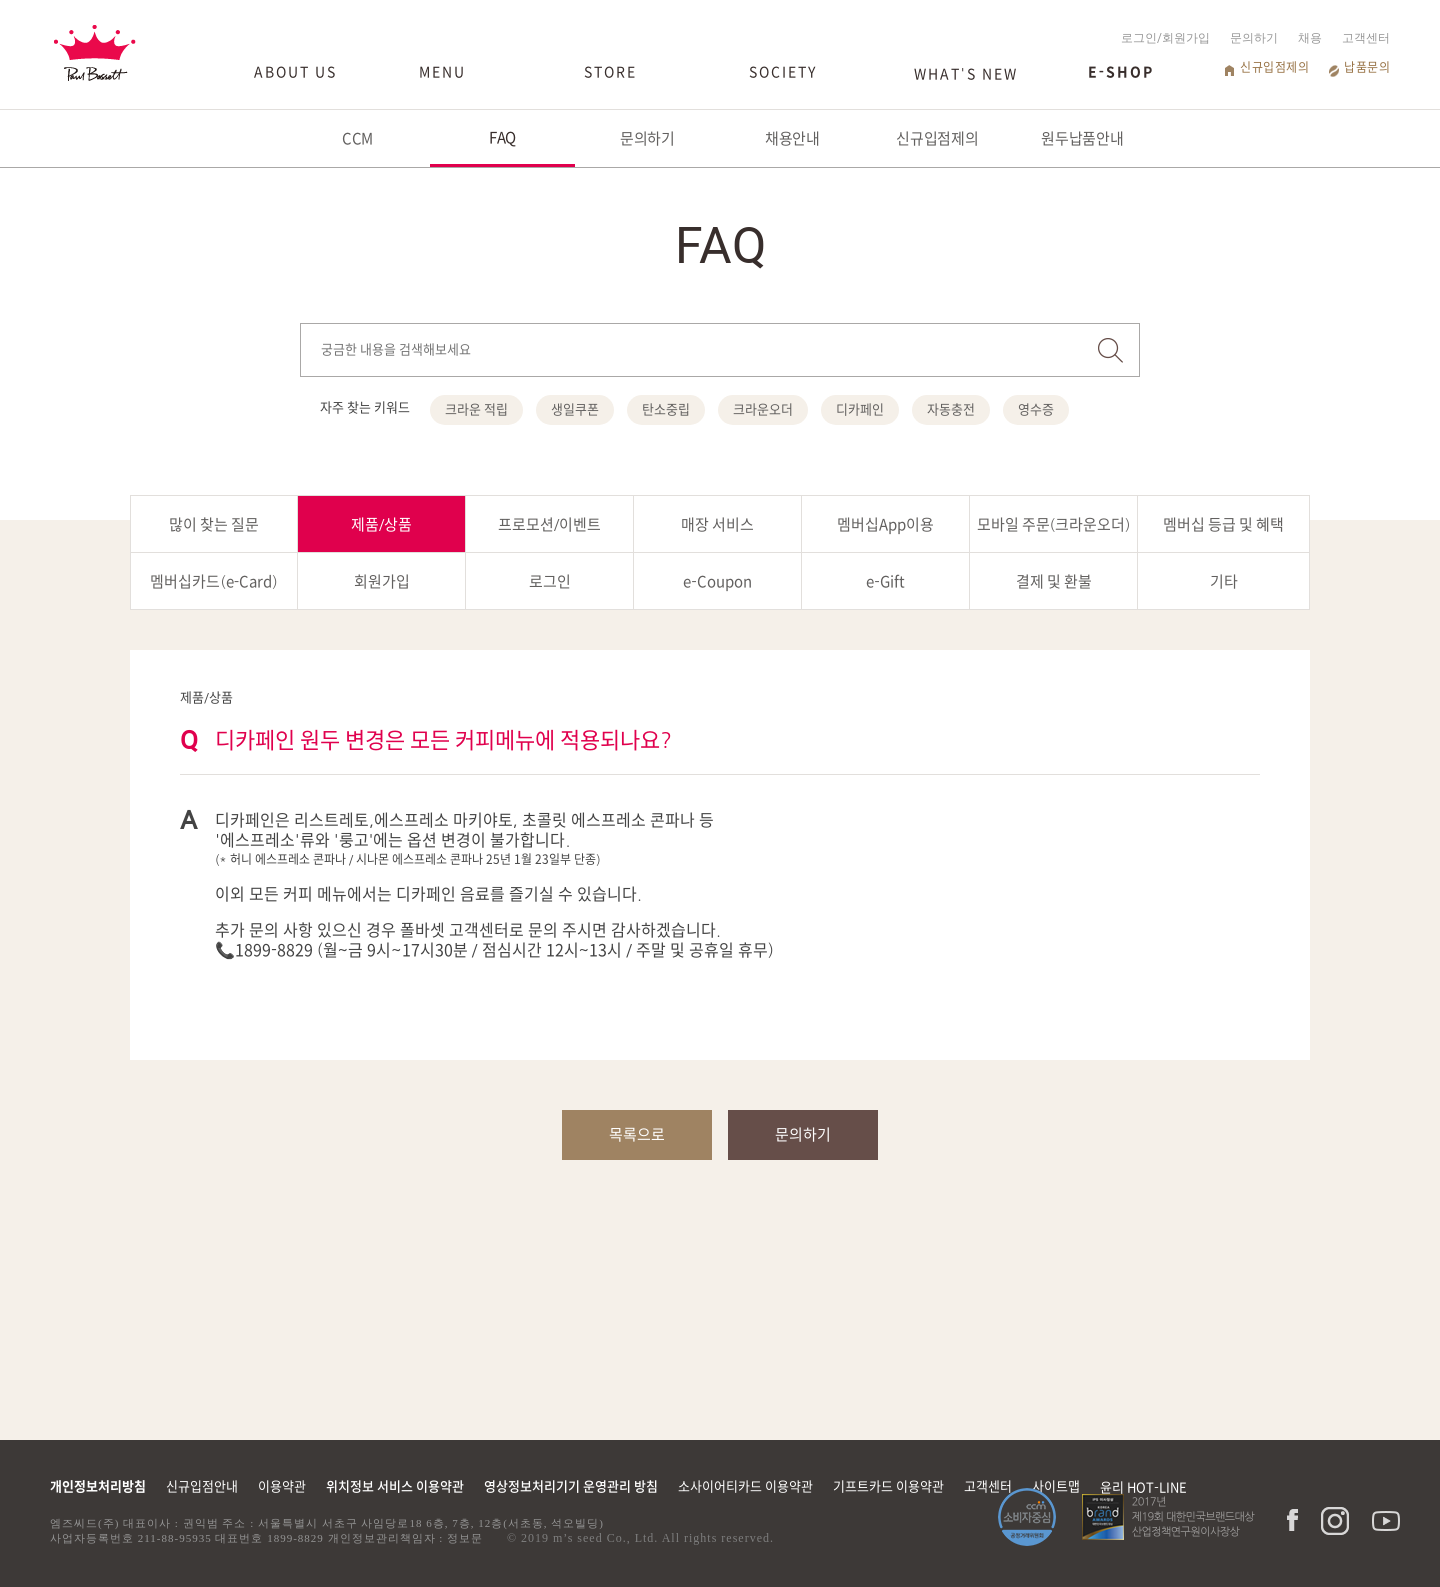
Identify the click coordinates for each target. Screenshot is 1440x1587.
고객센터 (1366, 38)
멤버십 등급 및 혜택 (1223, 524)
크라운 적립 (476, 409)
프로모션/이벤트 (550, 524)
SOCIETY (783, 72)
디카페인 (860, 409)
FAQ (503, 137)
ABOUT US (295, 72)
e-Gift (885, 581)
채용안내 (793, 138)
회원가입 (382, 581)
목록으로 (637, 1134)
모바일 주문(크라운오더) (1054, 524)
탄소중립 (666, 409)
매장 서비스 (717, 524)
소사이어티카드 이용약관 (745, 1486)
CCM (358, 138)
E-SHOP (1121, 72)
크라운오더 (763, 409)
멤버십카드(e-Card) (213, 581)
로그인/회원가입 (1165, 38)
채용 (1310, 38)
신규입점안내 (202, 1486)
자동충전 (951, 409)
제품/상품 (382, 524)
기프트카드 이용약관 (888, 1486)
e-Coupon (717, 581)
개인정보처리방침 (98, 1486)
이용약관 (282, 1486)
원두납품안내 (1082, 138)
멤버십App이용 (885, 524)
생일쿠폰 (575, 409)
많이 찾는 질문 (214, 524)
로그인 (550, 581)
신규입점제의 (1274, 67)
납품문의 (1367, 67)
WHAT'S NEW (966, 74)
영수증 (1036, 409)
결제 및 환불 (1054, 581)
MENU (442, 72)
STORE (610, 72)
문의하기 (1254, 38)
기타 (1224, 581)
